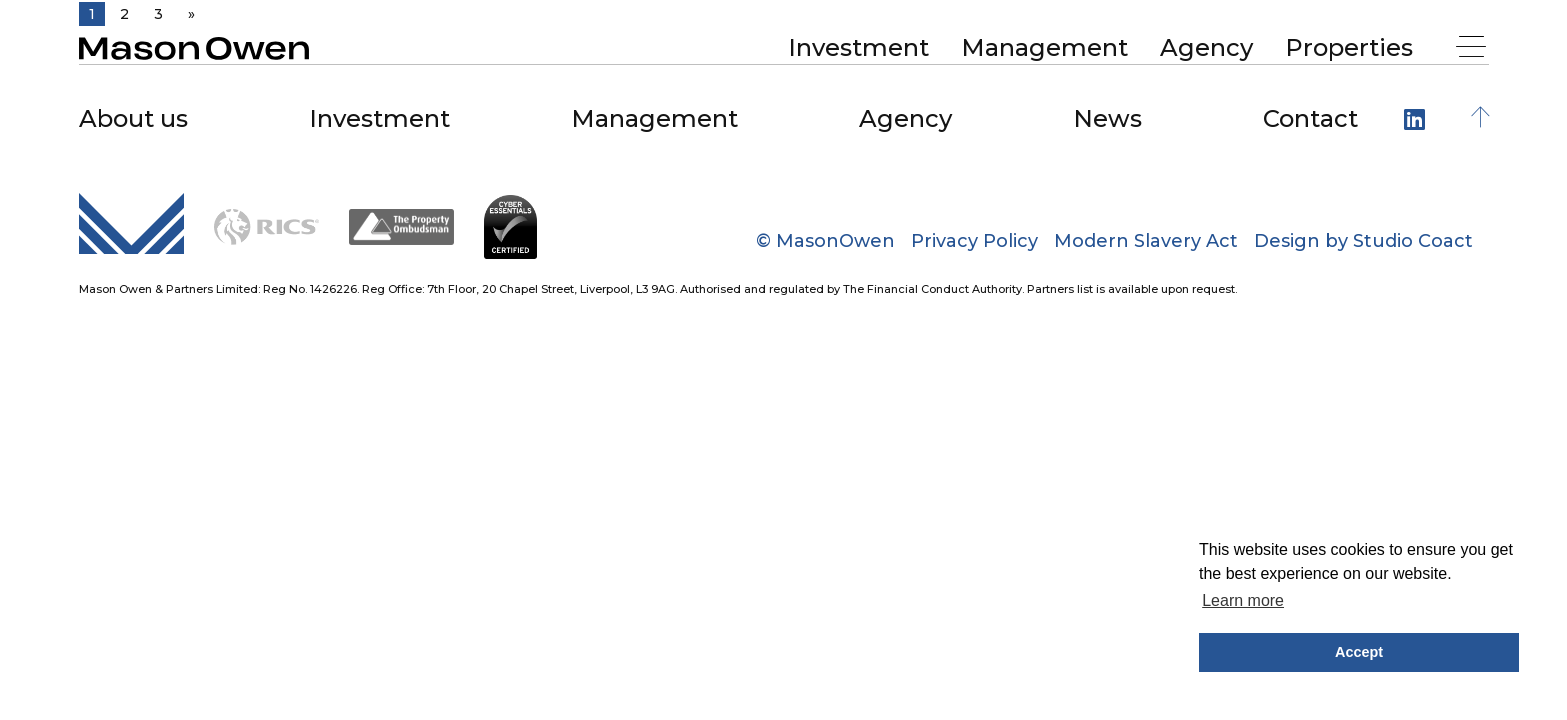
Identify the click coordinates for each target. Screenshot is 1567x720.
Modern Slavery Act (1146, 241)
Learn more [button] (1243, 600)
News (1107, 118)
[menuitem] (858, 48)
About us (133, 118)
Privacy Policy (974, 241)
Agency (1206, 47)
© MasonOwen (825, 241)
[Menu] (1474, 48)
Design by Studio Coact (1363, 241)
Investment (858, 47)
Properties (1349, 47)
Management (1044, 47)
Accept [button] (1359, 652)
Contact (1310, 118)
